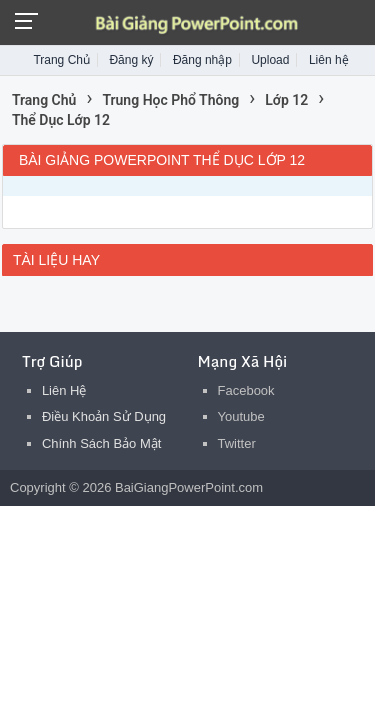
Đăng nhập (202, 60)
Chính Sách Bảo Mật (102, 443)
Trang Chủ (61, 60)
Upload (270, 60)
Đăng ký (131, 60)
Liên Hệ (64, 390)
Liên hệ (329, 60)
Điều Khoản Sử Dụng (104, 416)
